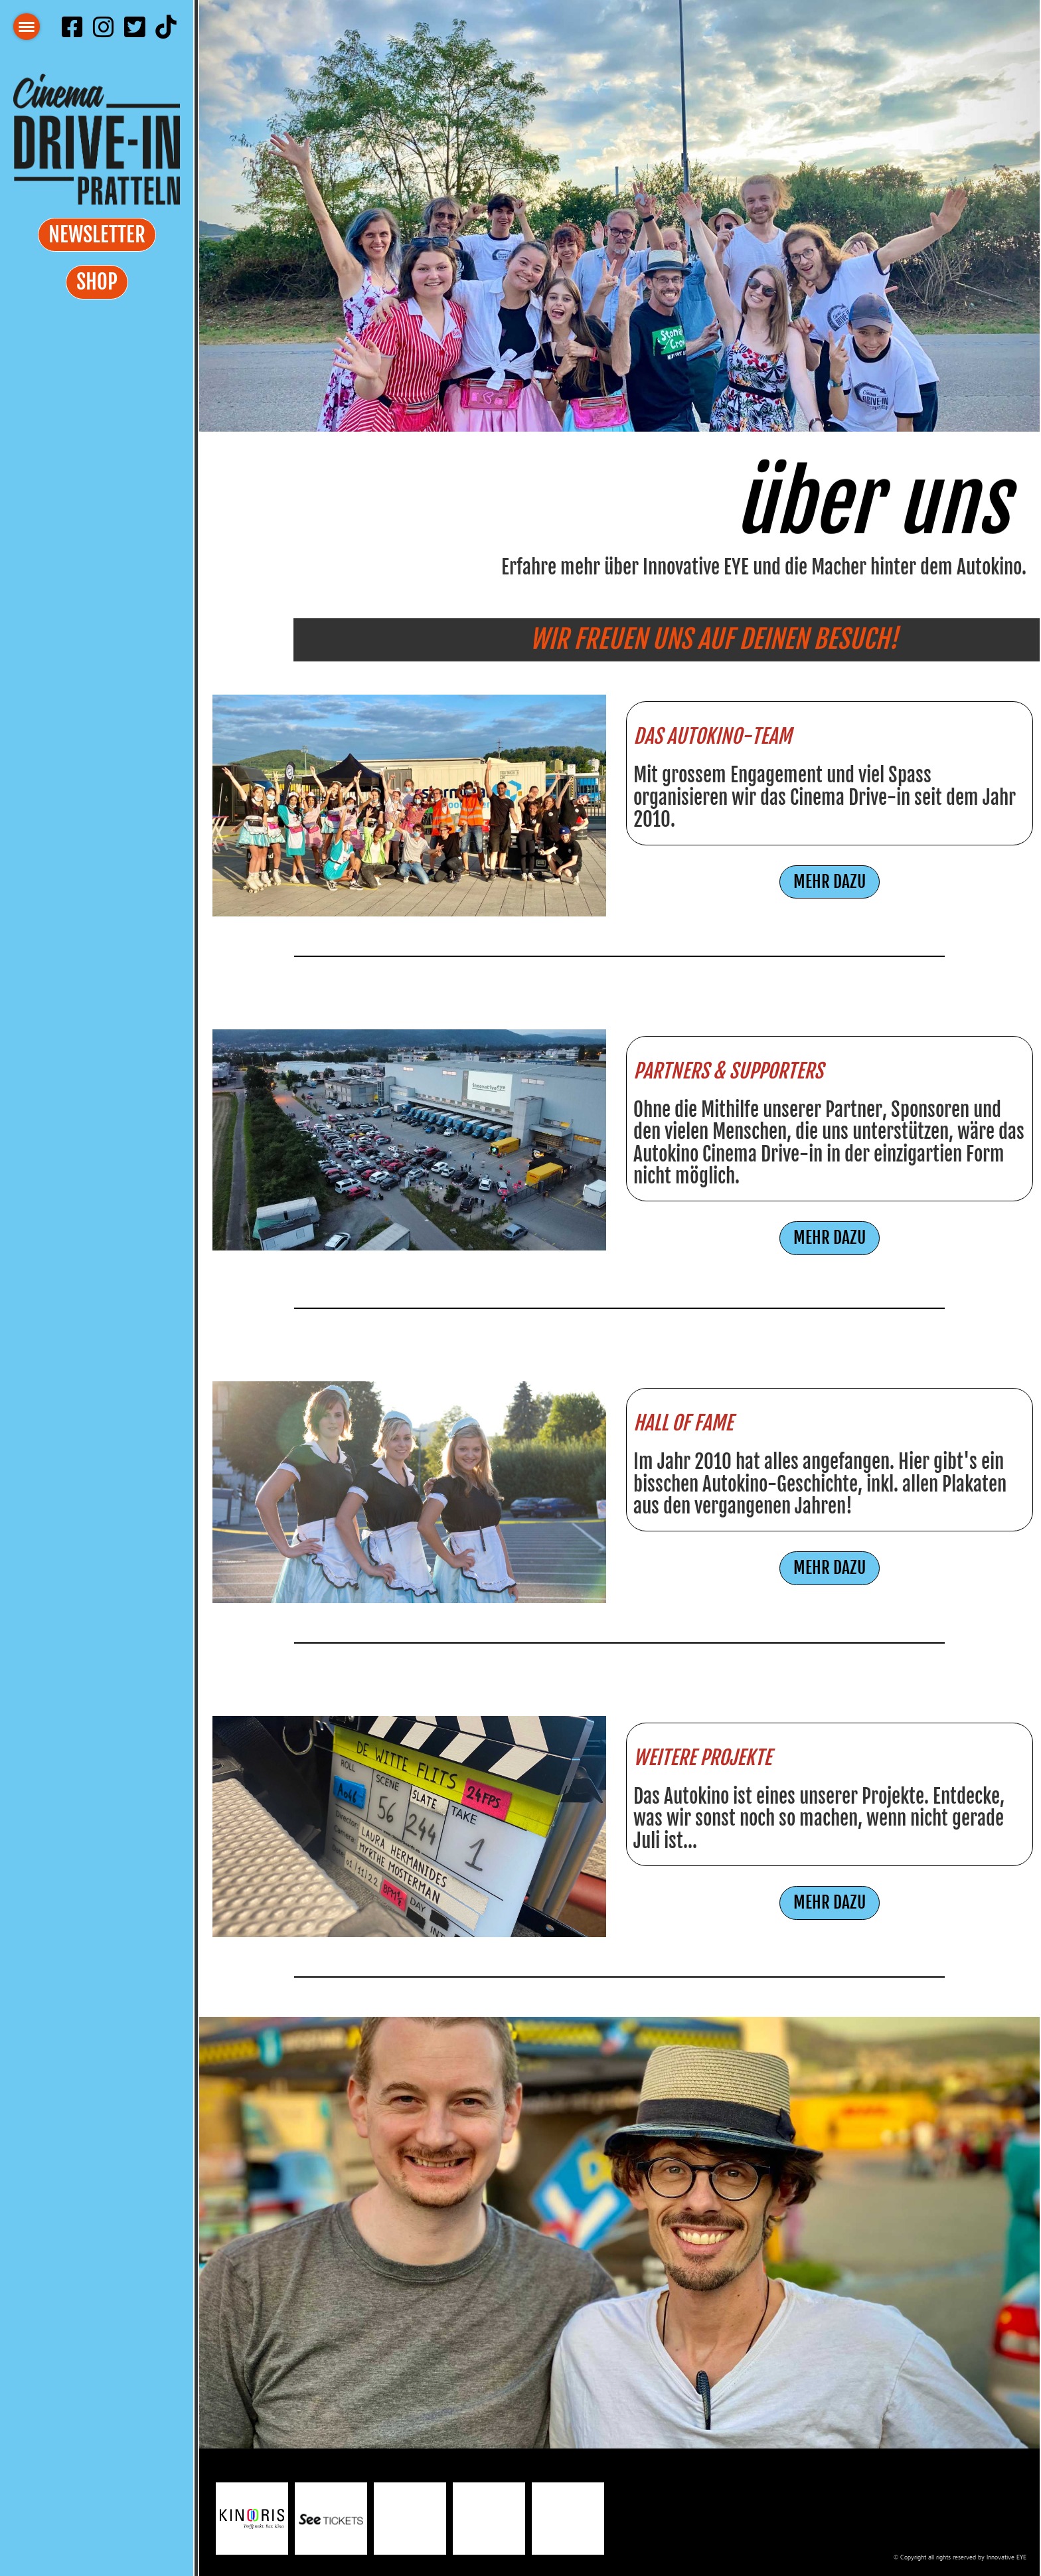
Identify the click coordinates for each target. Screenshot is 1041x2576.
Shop (97, 282)
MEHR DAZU (829, 881)
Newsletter (96, 235)
